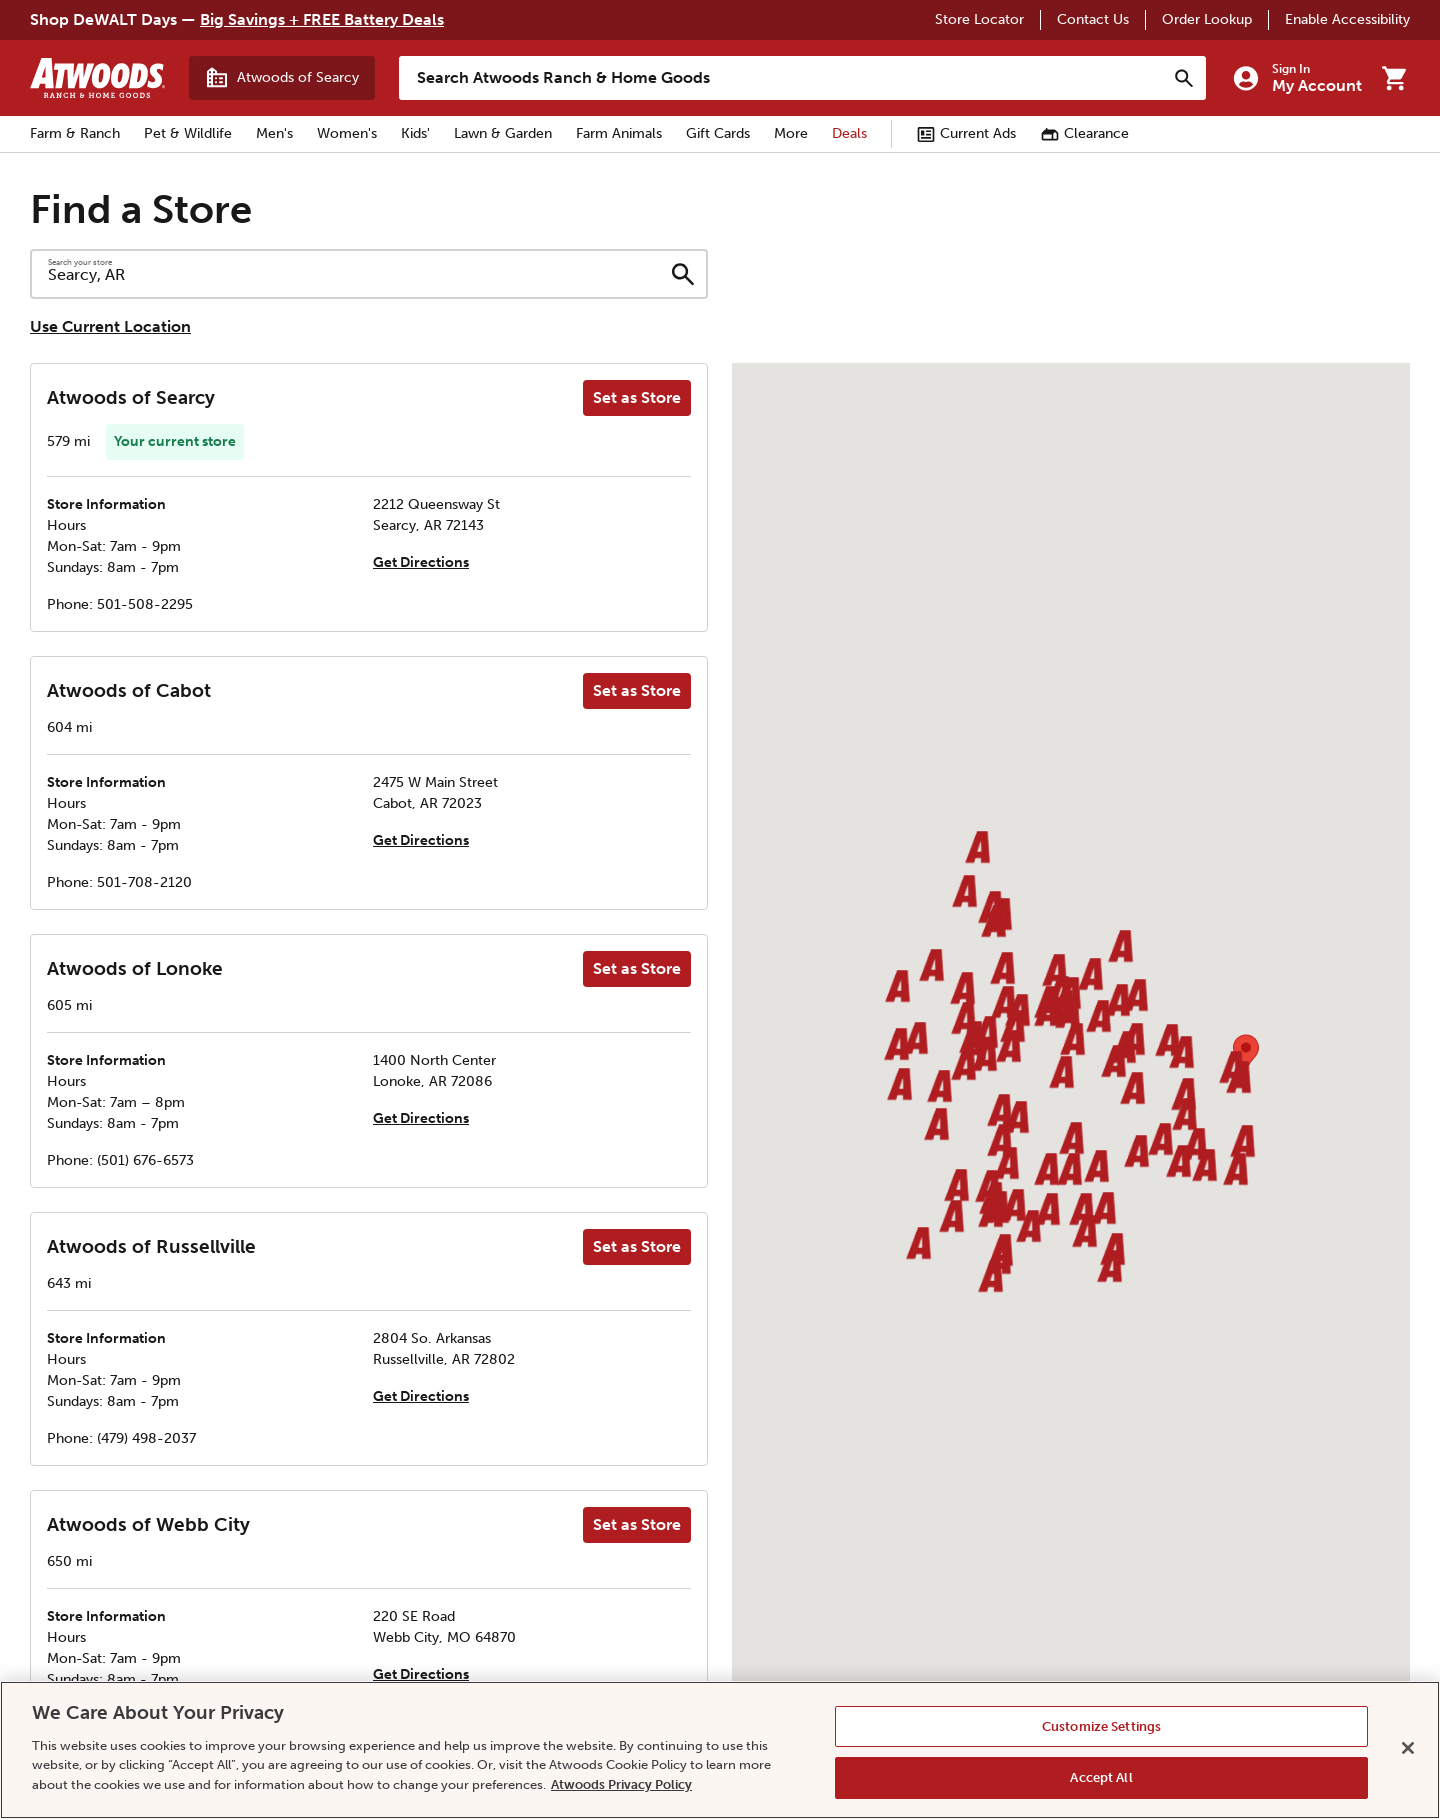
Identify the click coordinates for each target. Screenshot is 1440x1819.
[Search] (1184, 78)
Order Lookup (1207, 19)
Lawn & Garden (503, 133)
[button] (962, 991)
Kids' (415, 133)
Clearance (1084, 134)
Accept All (1101, 1777)
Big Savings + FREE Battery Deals (322, 19)
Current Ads (966, 134)
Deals (849, 133)
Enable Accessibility (1347, 19)
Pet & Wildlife (188, 133)
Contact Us (1093, 19)
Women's (347, 133)
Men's (274, 133)
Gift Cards (718, 133)
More (791, 133)
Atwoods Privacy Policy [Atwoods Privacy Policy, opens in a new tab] (621, 1784)
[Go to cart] (1394, 78)
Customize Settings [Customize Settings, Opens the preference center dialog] (1101, 1726)
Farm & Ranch (75, 133)
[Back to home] (97, 78)
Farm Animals (619, 133)
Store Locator (979, 19)
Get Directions (421, 562)
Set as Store (637, 397)
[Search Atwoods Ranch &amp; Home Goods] (782, 78)
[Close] (1408, 1748)
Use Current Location (110, 326)
